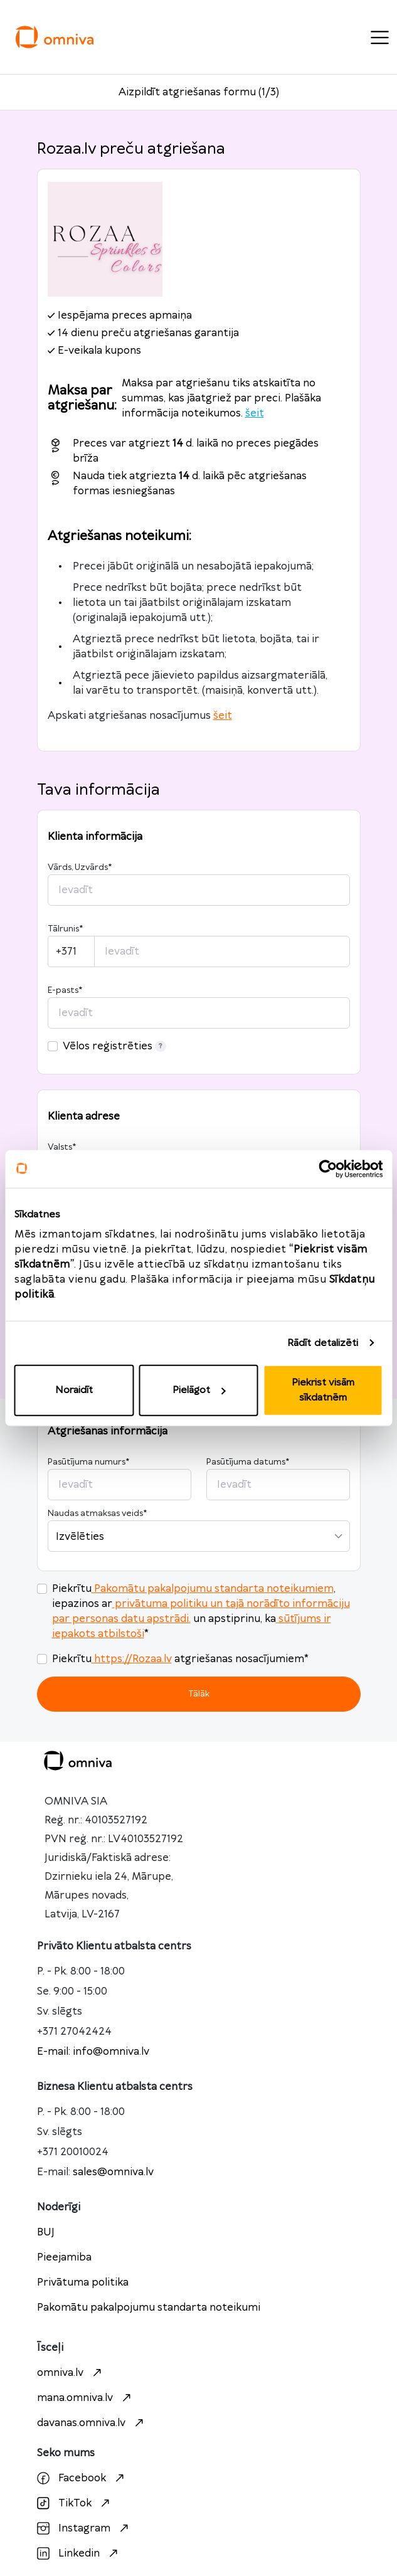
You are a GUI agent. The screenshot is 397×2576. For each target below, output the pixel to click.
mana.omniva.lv (85, 2397)
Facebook (82, 2478)
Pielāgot (198, 1390)
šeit (254, 413)
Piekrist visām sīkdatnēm (323, 1390)
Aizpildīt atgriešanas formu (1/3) (199, 92)
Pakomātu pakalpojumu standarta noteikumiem (213, 1589)
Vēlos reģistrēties (114, 1046)
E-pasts (65, 990)
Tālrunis (65, 929)
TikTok (75, 2503)
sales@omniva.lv (113, 2172)
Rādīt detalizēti (323, 1342)
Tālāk (198, 1694)
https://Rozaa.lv (132, 1659)
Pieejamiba (64, 2257)
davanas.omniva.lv (92, 2422)
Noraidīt (74, 1390)
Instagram (84, 2528)
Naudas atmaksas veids (97, 1513)
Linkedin (79, 2553)
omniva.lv (71, 2372)
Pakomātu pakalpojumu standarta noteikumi (148, 2307)
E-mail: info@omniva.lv (93, 2052)
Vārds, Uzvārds (80, 867)
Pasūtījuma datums (247, 1462)
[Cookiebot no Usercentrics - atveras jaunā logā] (328, 1168)
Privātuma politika (83, 2282)
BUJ (46, 2232)
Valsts (62, 1147)
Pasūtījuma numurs (88, 1462)
